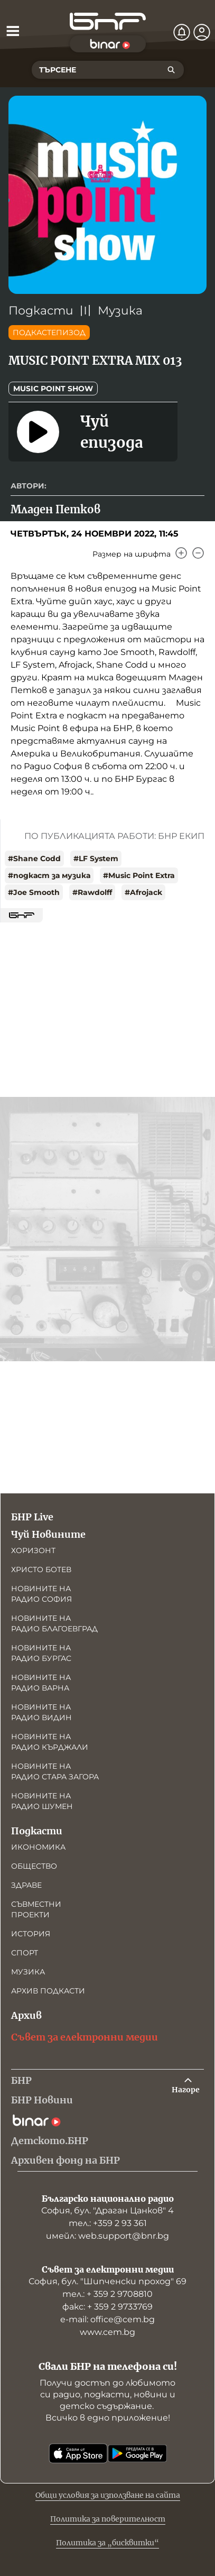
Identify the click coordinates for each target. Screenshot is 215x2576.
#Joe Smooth (34, 892)
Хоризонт (33, 1550)
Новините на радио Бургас (41, 1653)
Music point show (53, 388)
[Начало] (108, 21)
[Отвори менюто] (12, 30)
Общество (34, 1866)
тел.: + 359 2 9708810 (107, 2294)
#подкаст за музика (49, 875)
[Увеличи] (181, 553)
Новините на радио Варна (41, 1683)
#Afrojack (143, 892)
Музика (120, 310)
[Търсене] (171, 69)
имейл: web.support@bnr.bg (107, 2236)
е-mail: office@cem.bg (107, 2319)
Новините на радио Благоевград (54, 1623)
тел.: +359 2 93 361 (108, 2223)
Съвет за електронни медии (84, 2037)
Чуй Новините (48, 1534)
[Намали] (198, 553)
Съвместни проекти (36, 1909)
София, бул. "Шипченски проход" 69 (107, 2281)
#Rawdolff (92, 892)
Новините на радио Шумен (42, 1801)
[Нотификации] (182, 32)
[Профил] (202, 32)
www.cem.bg (107, 2332)
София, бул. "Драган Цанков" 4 (107, 2210)
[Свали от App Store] (78, 2453)
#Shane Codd (34, 858)
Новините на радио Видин (41, 1712)
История (30, 1933)
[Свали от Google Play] (137, 2453)
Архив (26, 2015)
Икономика (38, 1847)
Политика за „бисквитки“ (107, 2542)
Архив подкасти (48, 1991)
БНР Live (32, 1517)
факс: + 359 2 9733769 (107, 2307)
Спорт (24, 1953)
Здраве (26, 1885)
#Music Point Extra (139, 875)
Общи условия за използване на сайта (107, 2495)
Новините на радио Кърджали (49, 1742)
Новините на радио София (41, 1594)
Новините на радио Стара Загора (55, 1771)
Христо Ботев (41, 1569)
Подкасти (40, 310)
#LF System (95, 858)
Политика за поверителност (107, 2519)
